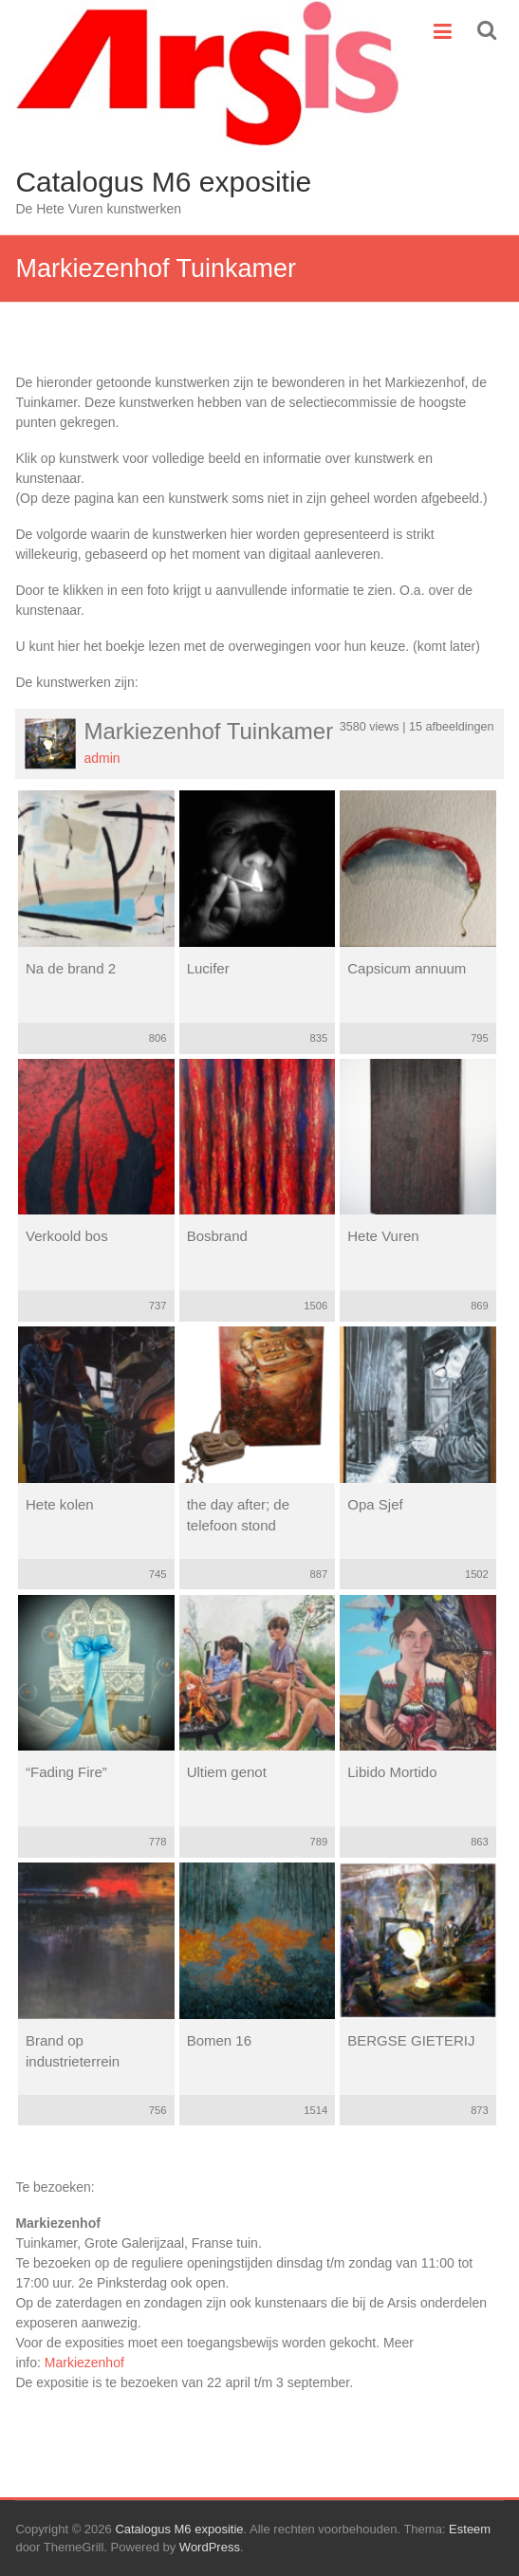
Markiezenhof (84, 2362)
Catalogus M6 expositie (163, 181)
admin (101, 758)
